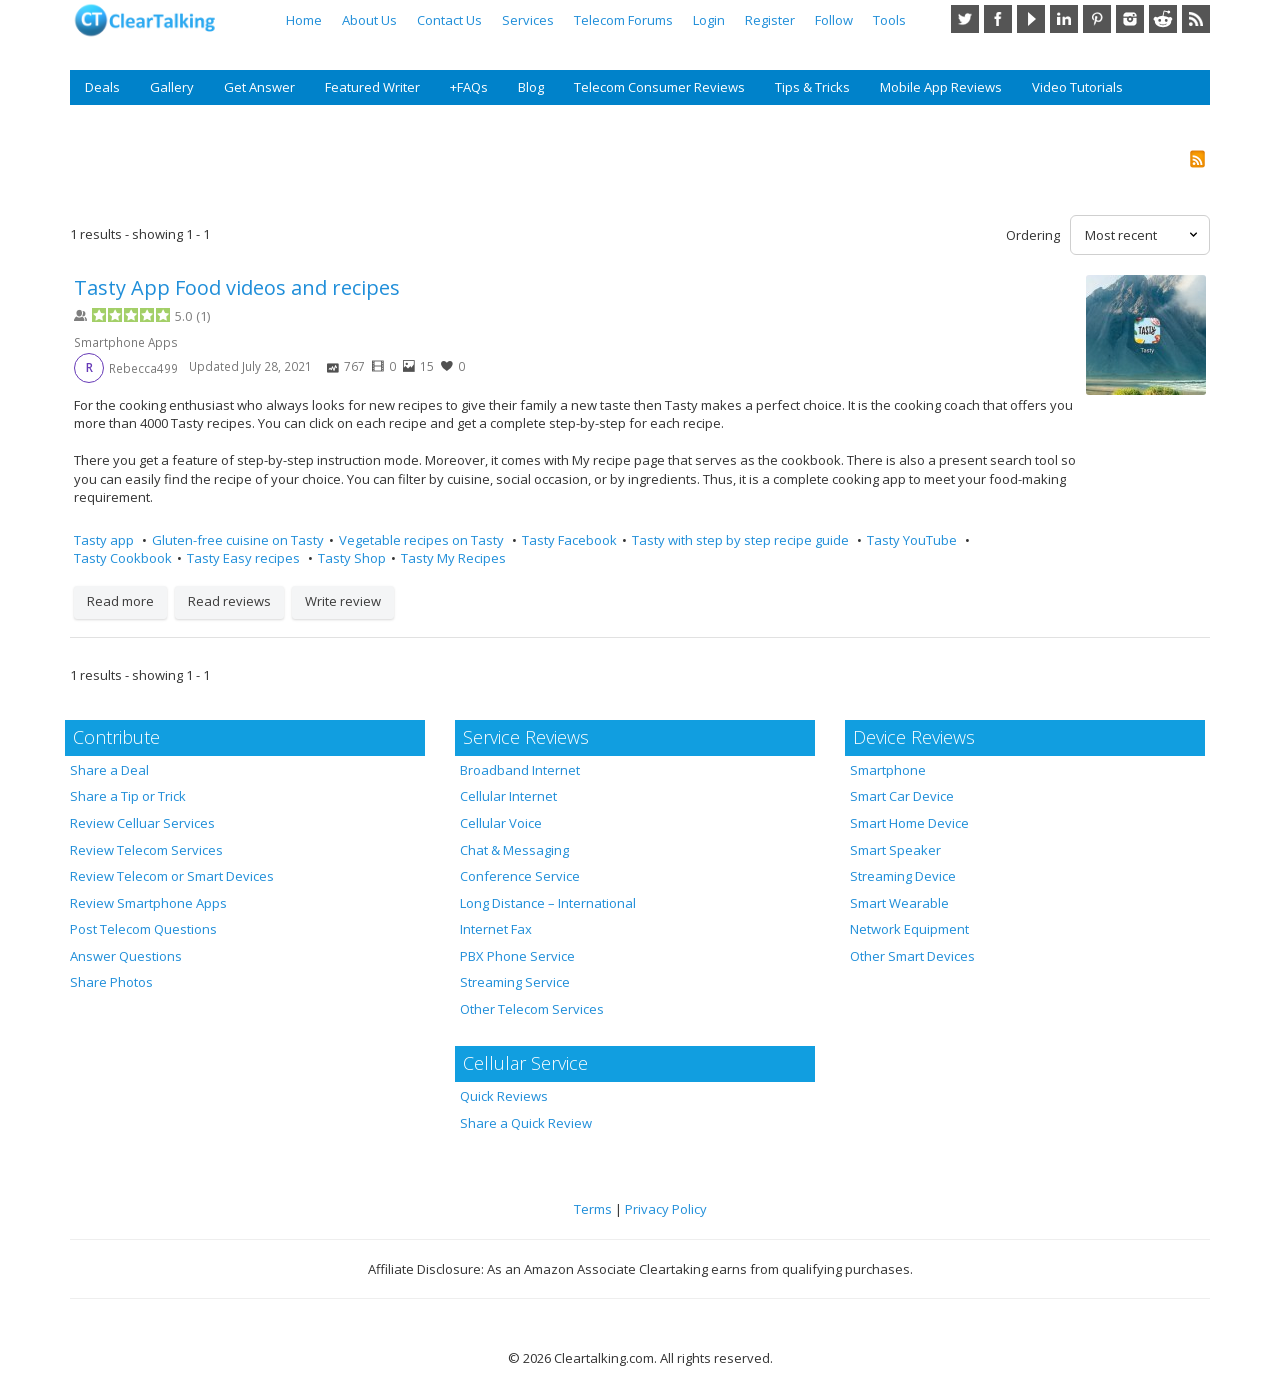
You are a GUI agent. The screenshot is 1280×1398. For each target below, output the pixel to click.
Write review (343, 601)
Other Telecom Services (532, 1009)
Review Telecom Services (146, 850)
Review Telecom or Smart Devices (172, 876)
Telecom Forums (623, 20)
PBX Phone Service (517, 956)
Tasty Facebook (569, 540)
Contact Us (449, 20)
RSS (1196, 19)
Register (770, 20)
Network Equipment (909, 929)
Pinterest (1097, 19)
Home (304, 20)
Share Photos (111, 982)
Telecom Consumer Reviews (659, 87)
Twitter (965, 19)
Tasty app (105, 540)
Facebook (998, 19)
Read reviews (229, 601)
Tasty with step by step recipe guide (742, 540)
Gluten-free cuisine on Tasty (238, 540)
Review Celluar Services (142, 823)
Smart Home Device (909, 823)
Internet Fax (496, 929)
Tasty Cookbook (123, 558)
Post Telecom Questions (143, 929)
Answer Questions (126, 956)
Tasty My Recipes (453, 558)
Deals (102, 87)
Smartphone (888, 770)
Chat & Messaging (514, 850)
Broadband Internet (520, 770)
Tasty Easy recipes (245, 558)
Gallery (172, 87)
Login (709, 20)
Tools (889, 20)
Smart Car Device (902, 796)
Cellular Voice (501, 823)
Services (528, 20)
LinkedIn (1064, 19)
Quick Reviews (504, 1096)
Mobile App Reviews (941, 87)
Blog (531, 87)
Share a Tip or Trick (128, 796)
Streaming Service (515, 982)
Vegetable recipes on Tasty (423, 540)
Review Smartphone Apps (148, 903)
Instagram (1130, 19)
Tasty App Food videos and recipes (237, 287)
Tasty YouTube (913, 540)
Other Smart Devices (912, 956)
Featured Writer (372, 87)
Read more (120, 601)
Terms (593, 1209)
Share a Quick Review (526, 1123)
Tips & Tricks (812, 87)
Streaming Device (903, 876)
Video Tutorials (1077, 87)
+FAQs (469, 87)
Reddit (1163, 19)
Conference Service (520, 876)
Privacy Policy (666, 1209)
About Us (369, 20)
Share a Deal (109, 770)
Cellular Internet (508, 796)
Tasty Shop (352, 558)
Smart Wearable (899, 903)
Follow (834, 20)
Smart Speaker (895, 850)
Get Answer (259, 87)
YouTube (1031, 19)
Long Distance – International (548, 903)
